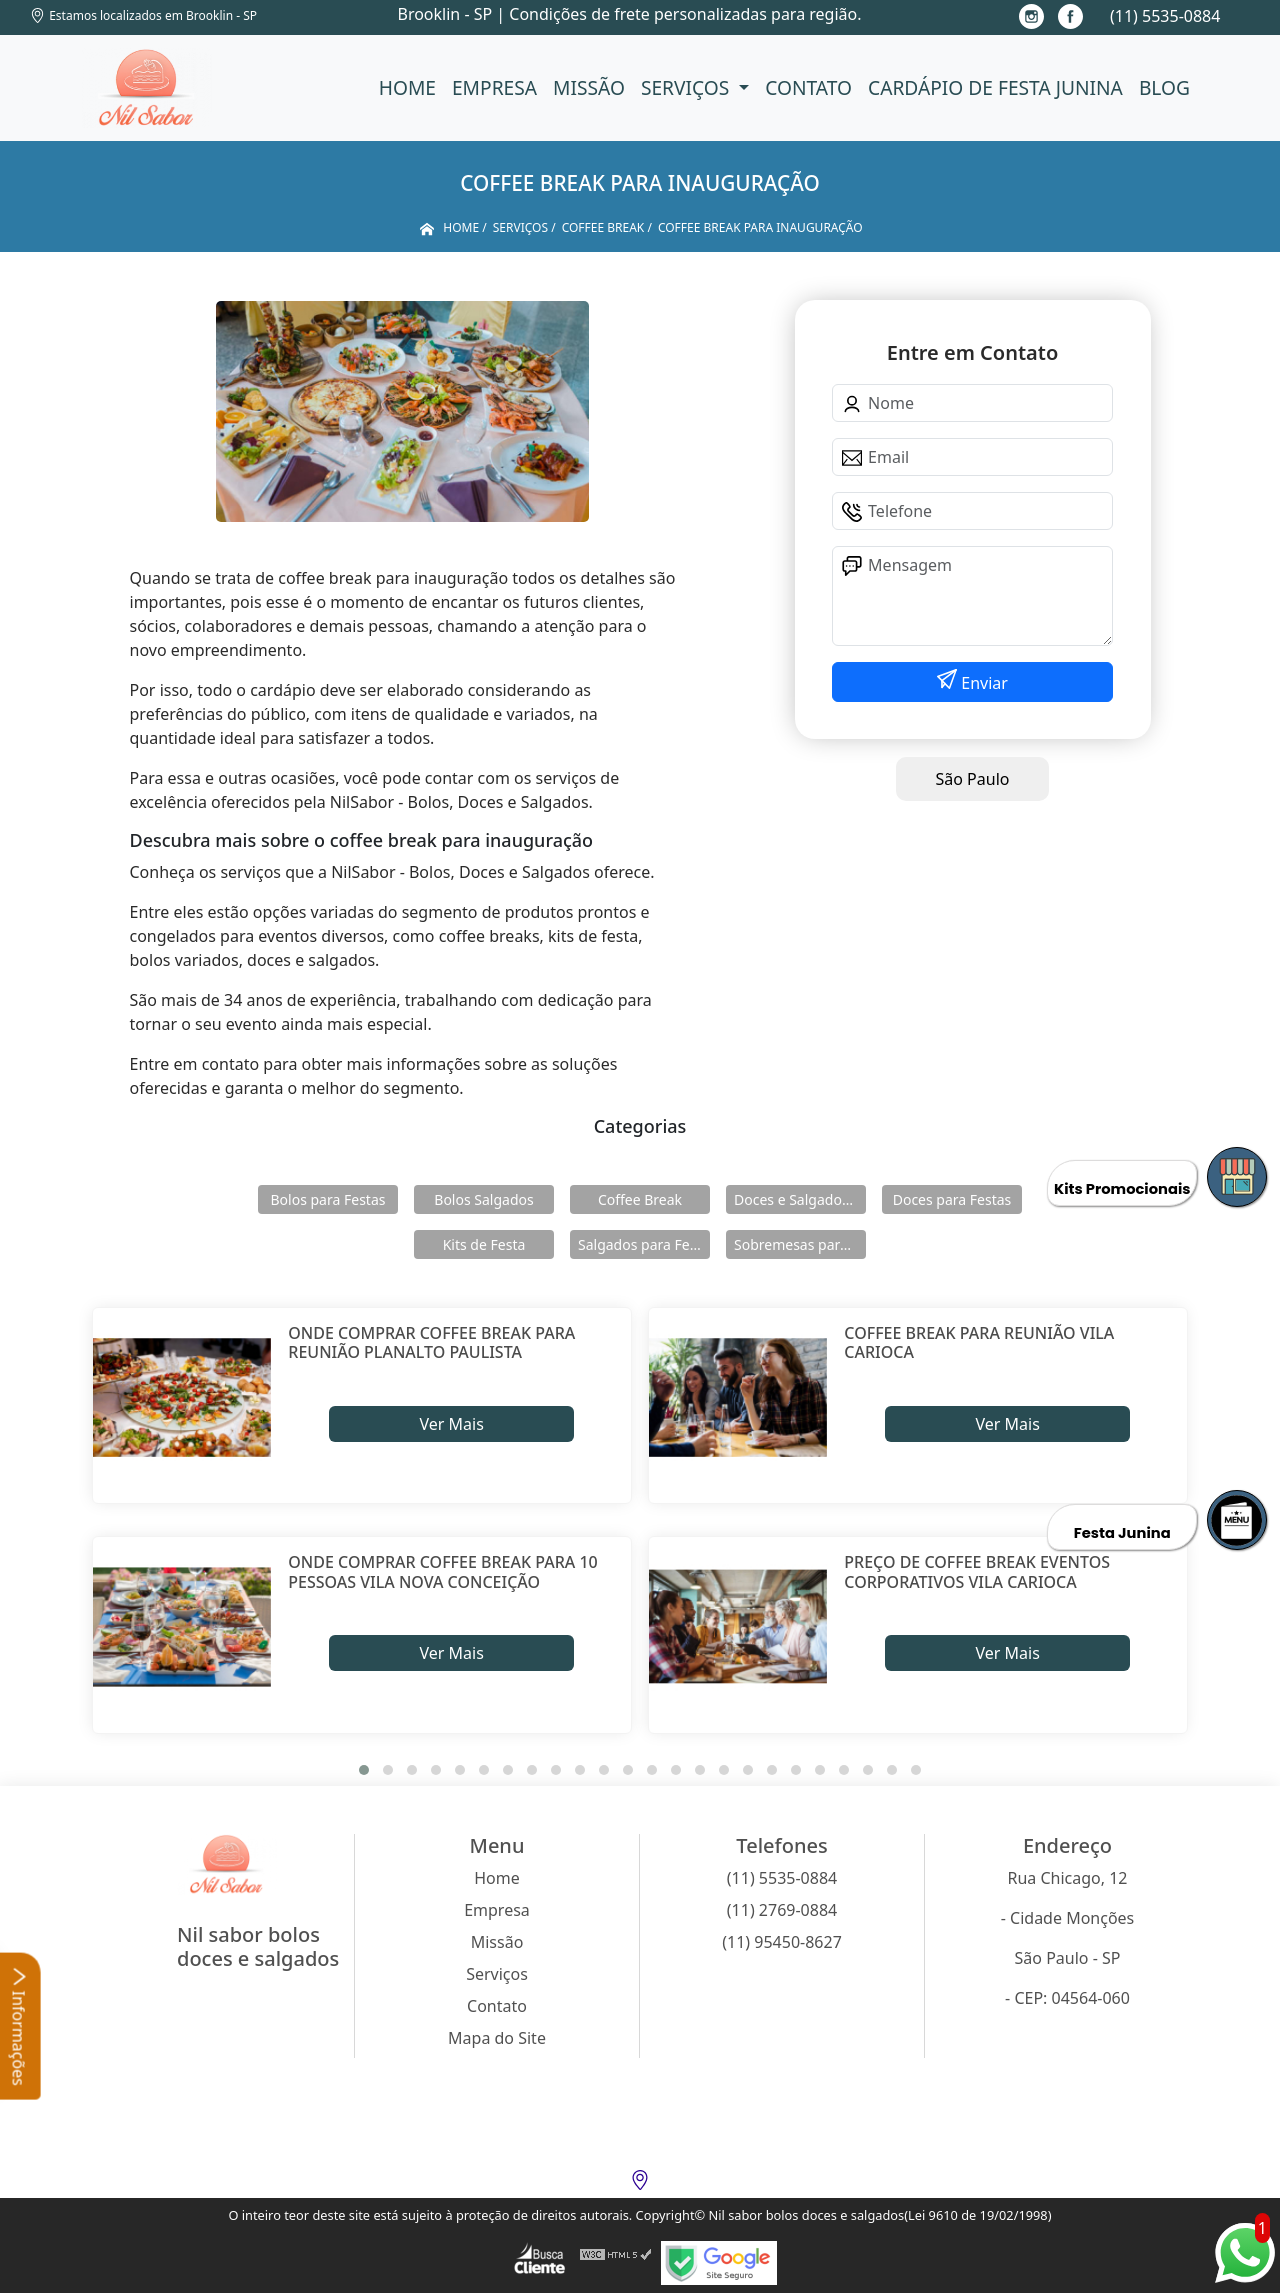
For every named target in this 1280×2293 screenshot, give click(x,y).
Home (407, 87)
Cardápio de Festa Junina (995, 87)
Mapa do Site (497, 2038)
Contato (808, 87)
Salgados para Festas (644, 1244)
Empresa (494, 87)
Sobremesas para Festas (800, 1244)
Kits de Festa (484, 1244)
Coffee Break (640, 1199)
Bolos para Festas (328, 1199)
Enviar (982, 683)
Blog (1164, 87)
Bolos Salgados (483, 1199)
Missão (589, 87)
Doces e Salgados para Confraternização (800, 1199)
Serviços (687, 87)
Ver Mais (451, 1424)
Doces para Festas (952, 1199)
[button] (364, 1770)
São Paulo (973, 779)
